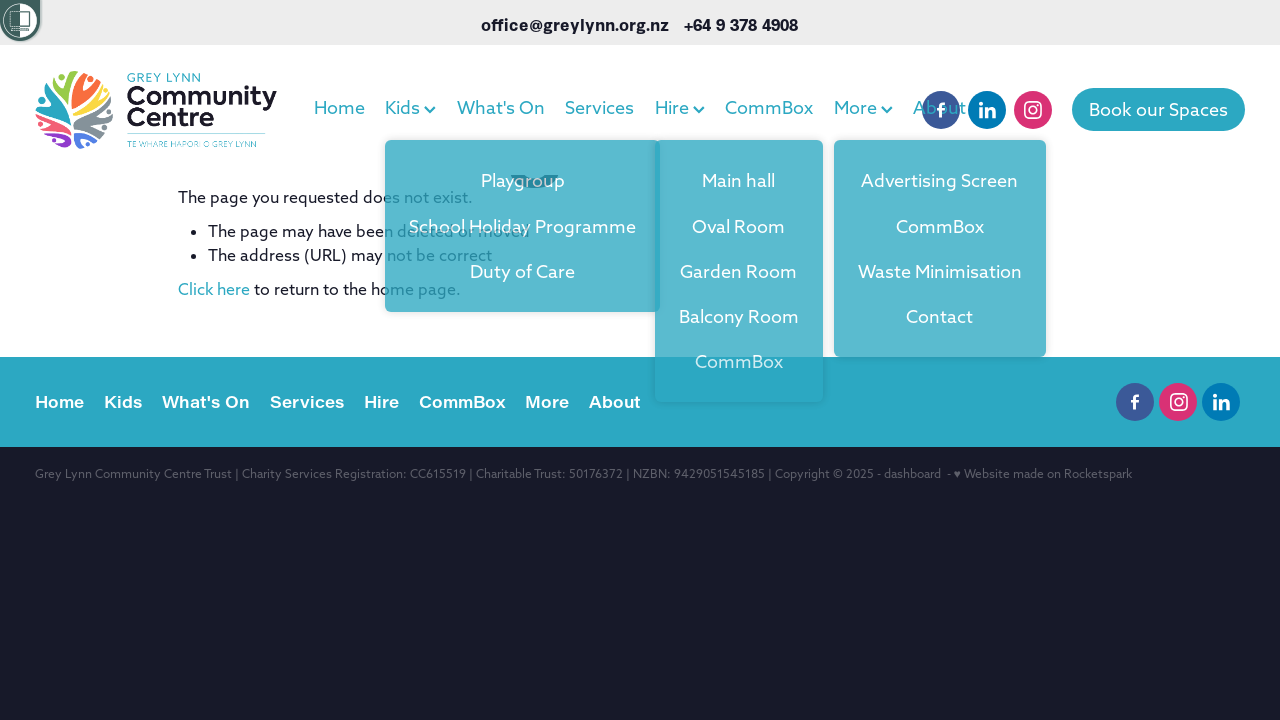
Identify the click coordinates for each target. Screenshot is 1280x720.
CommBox (769, 107)
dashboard (912, 473)
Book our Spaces (1158, 109)
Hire (680, 107)
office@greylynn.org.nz (575, 23)
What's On (501, 107)
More (863, 107)
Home (339, 107)
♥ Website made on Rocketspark (1043, 473)
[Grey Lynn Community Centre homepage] (156, 110)
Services (599, 107)
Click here (214, 289)
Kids (410, 107)
